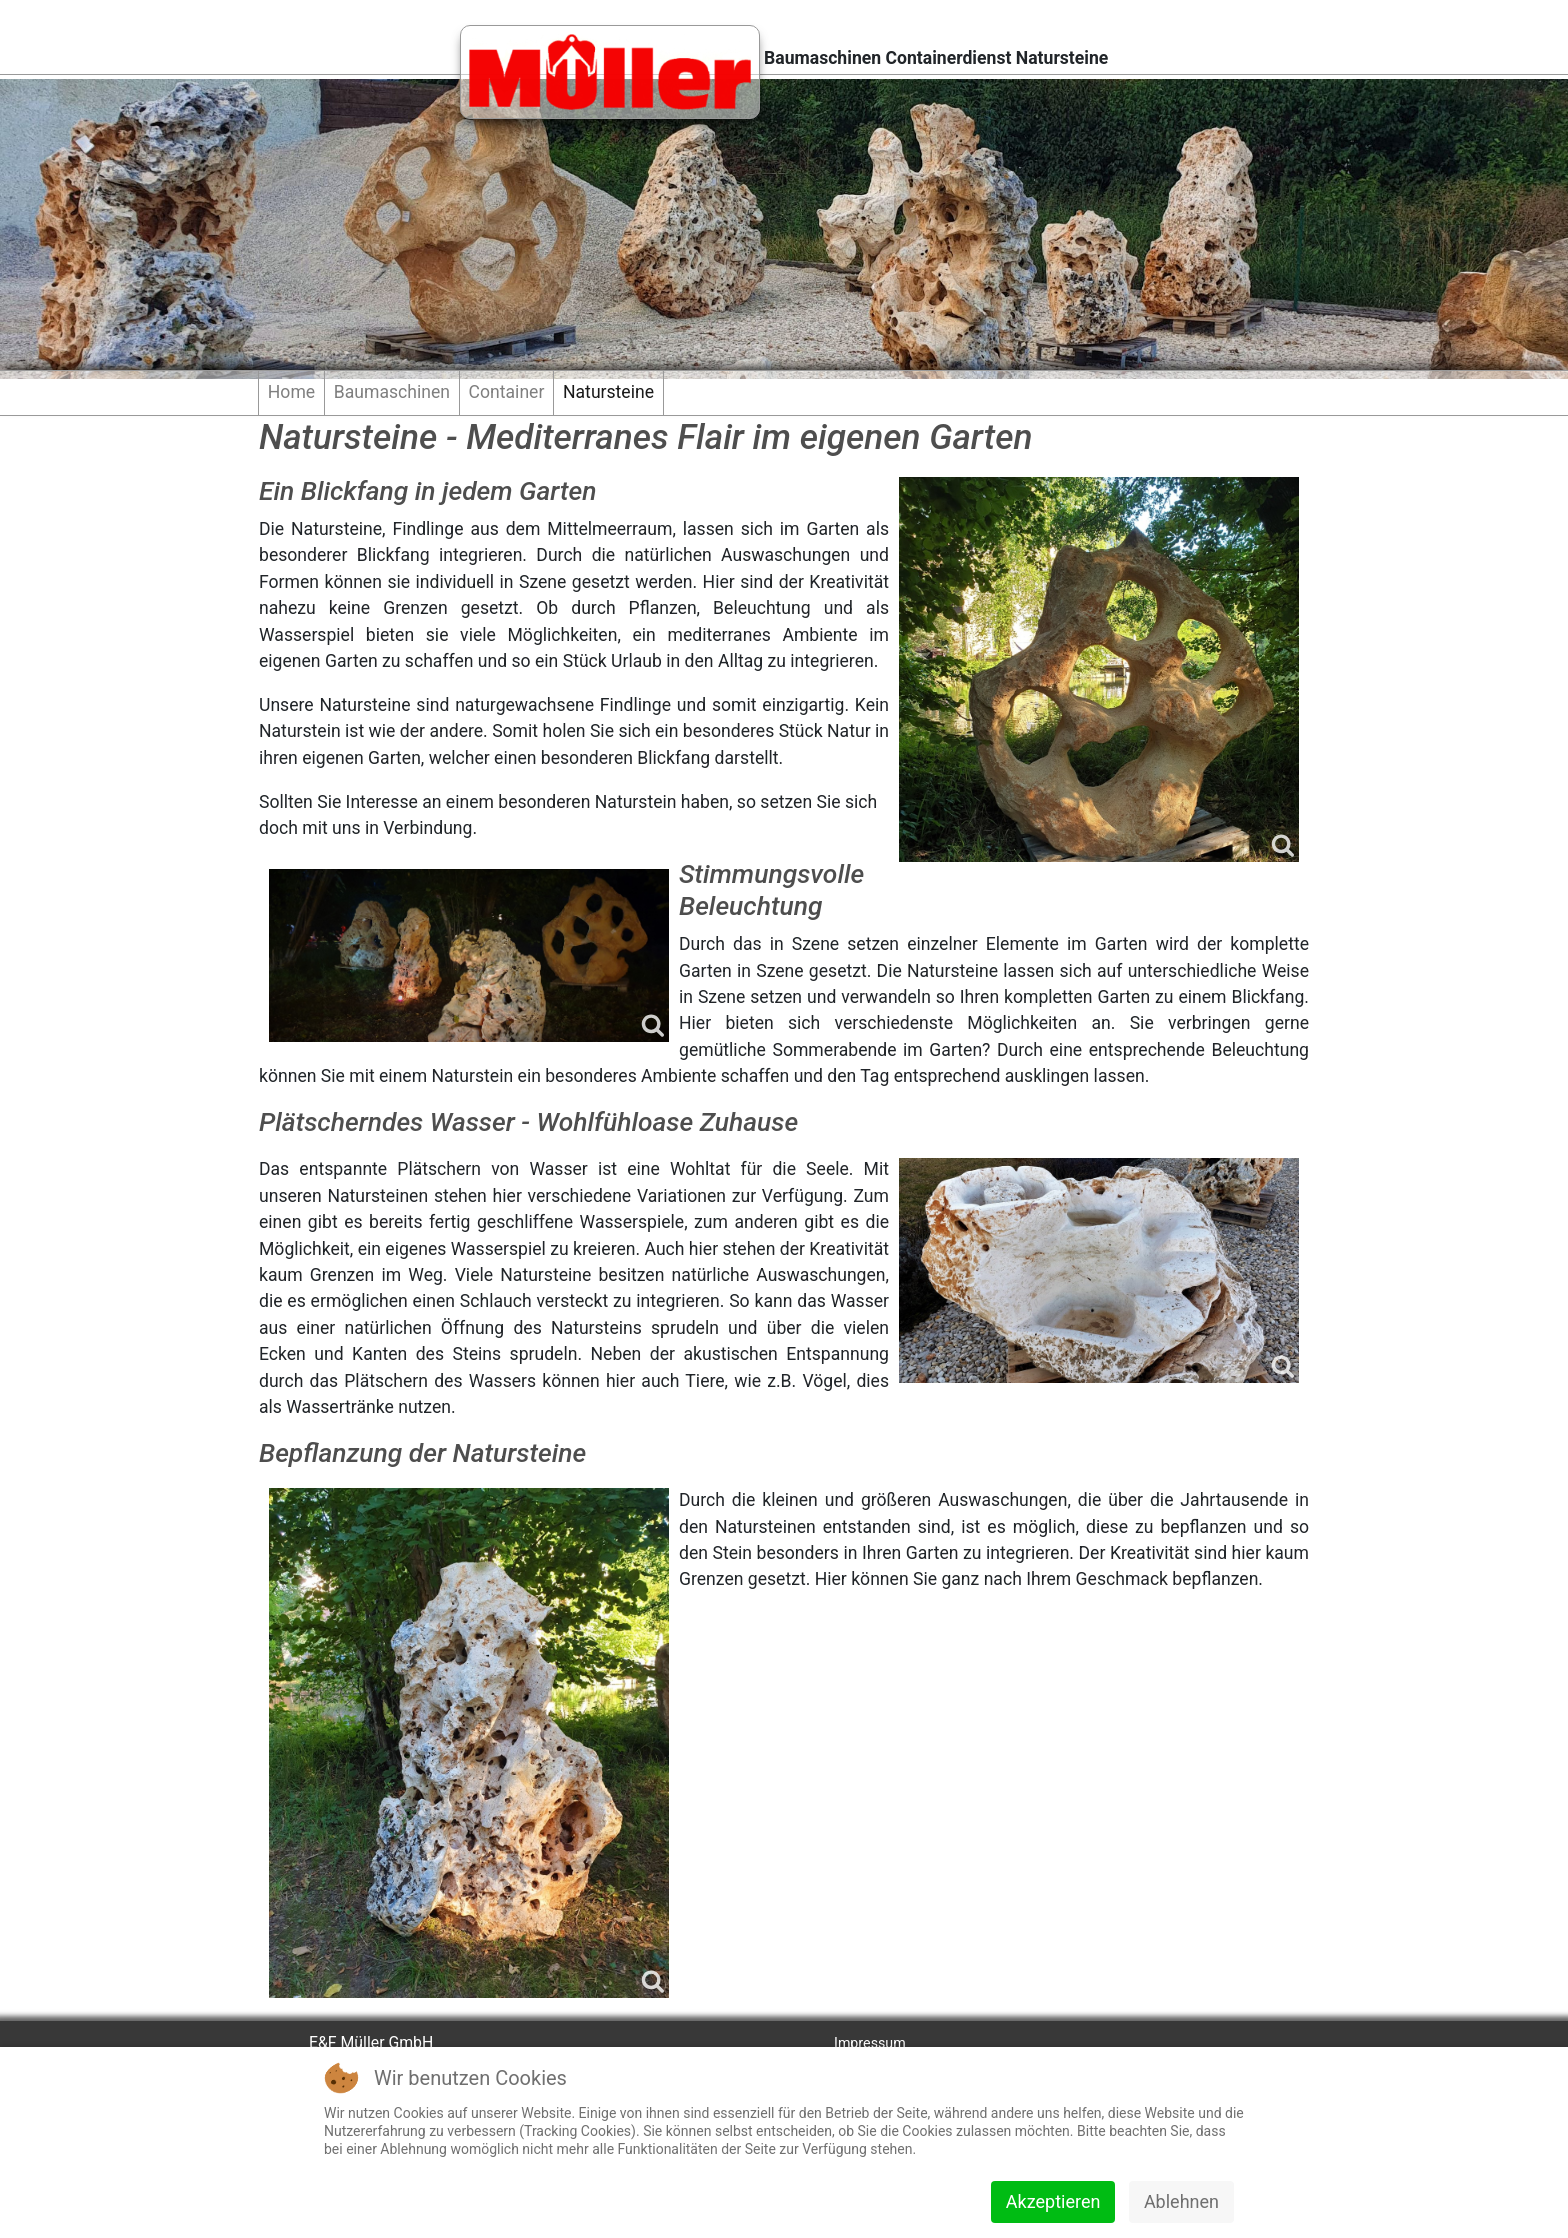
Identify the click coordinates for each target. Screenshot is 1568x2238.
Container (507, 392)
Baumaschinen (392, 392)
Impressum (870, 2043)
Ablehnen (1181, 2201)
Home (291, 392)
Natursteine (608, 392)
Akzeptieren (1053, 2201)
